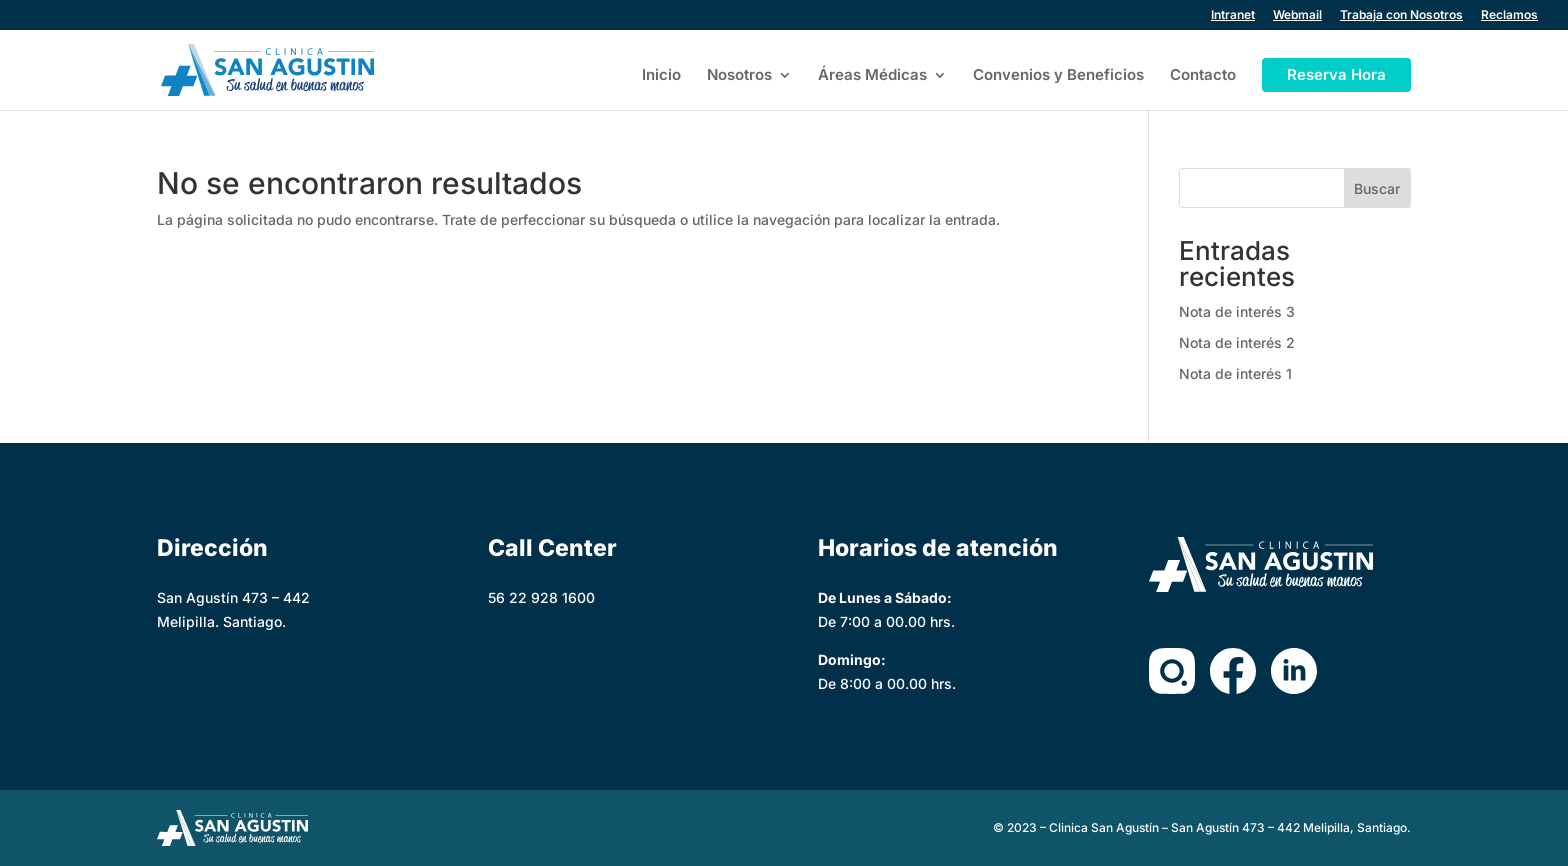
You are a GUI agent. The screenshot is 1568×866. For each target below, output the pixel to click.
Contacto (1203, 76)
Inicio (661, 76)
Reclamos (1509, 15)
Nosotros (739, 76)
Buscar (1377, 188)
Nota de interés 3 (1237, 311)
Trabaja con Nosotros (1401, 15)
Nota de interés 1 (1235, 373)
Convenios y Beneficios (1058, 76)
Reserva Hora (1336, 74)
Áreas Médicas (872, 76)
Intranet (1233, 15)
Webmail (1297, 15)
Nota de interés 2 (1237, 342)
